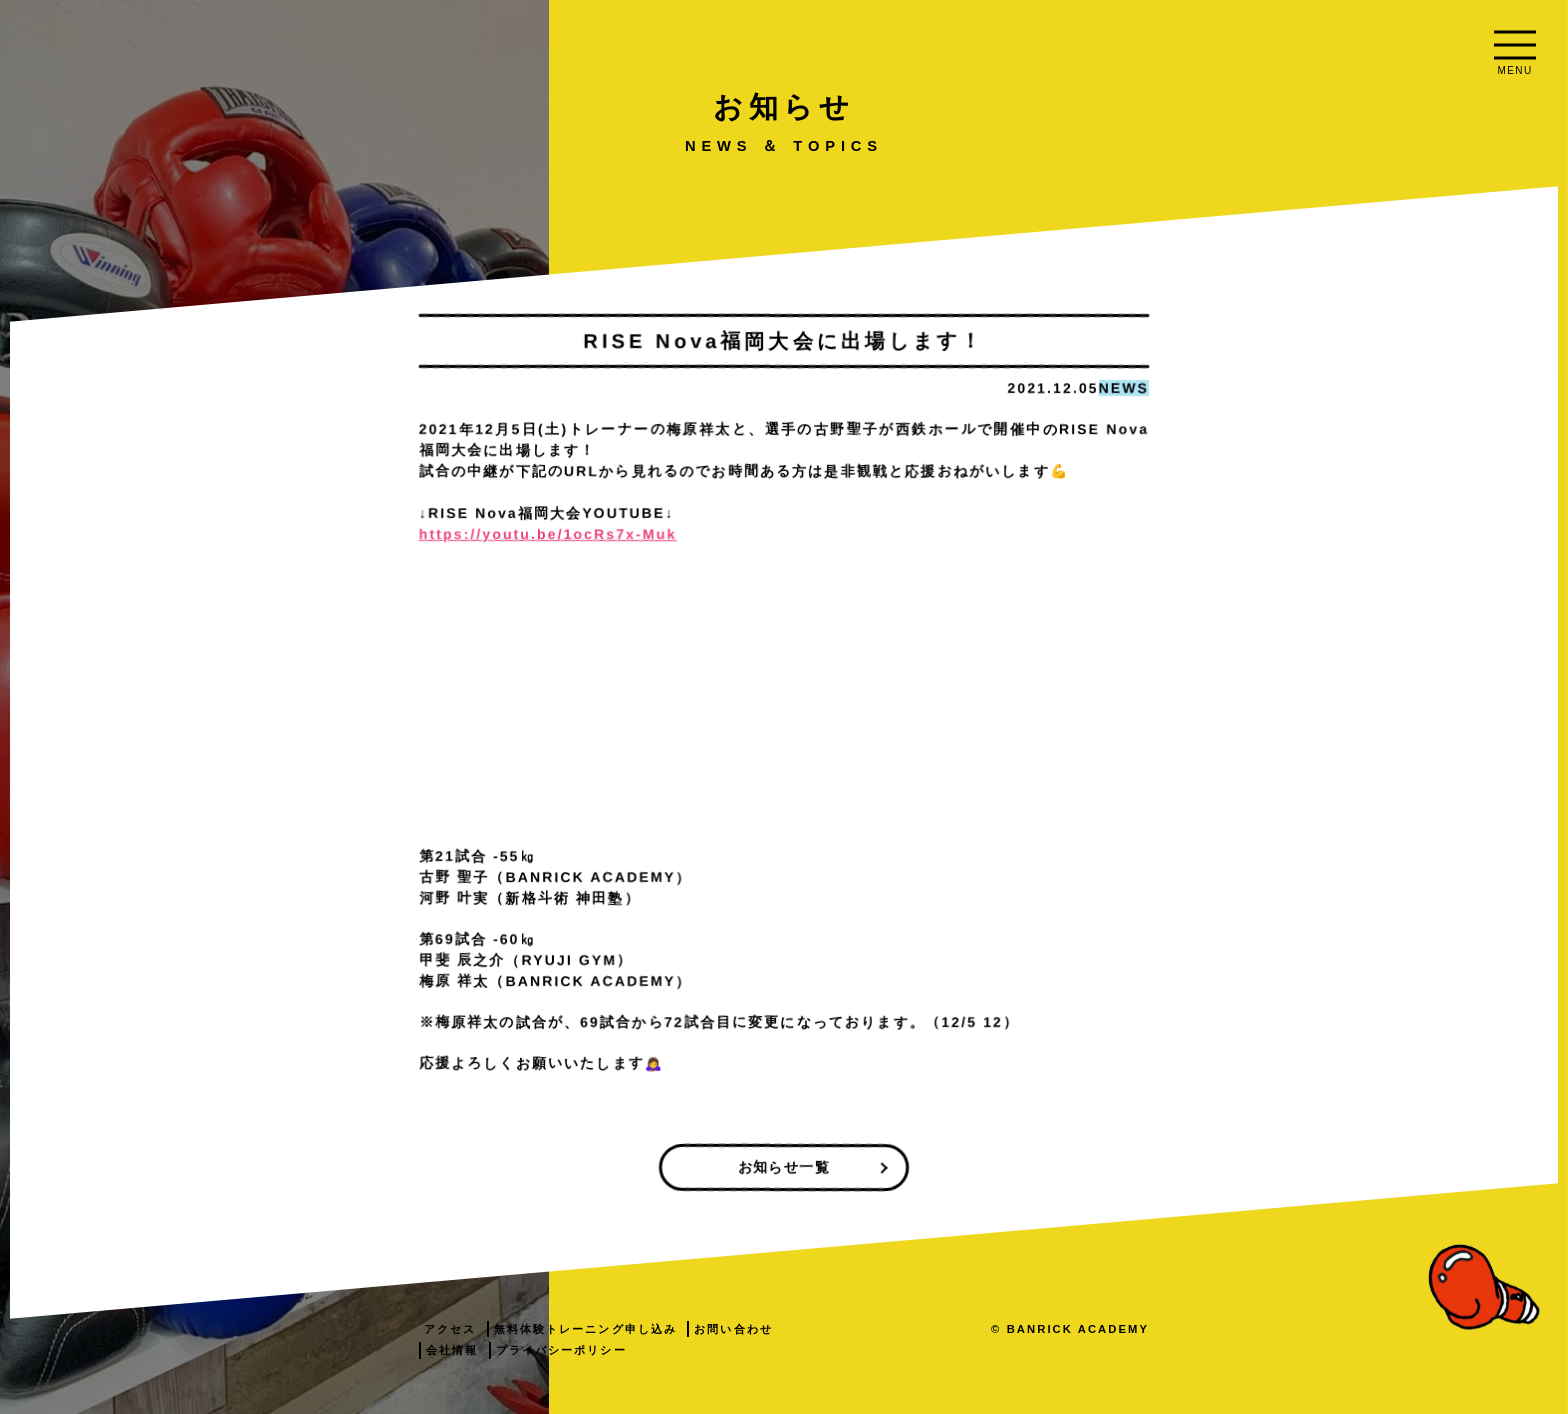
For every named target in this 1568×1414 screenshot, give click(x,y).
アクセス (724, 1329)
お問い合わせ (1008, 1329)
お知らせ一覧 (1058, 1167)
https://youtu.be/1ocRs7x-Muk (822, 534)
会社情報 (726, 1350)
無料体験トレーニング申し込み (859, 1329)
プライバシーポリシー (835, 1350)
